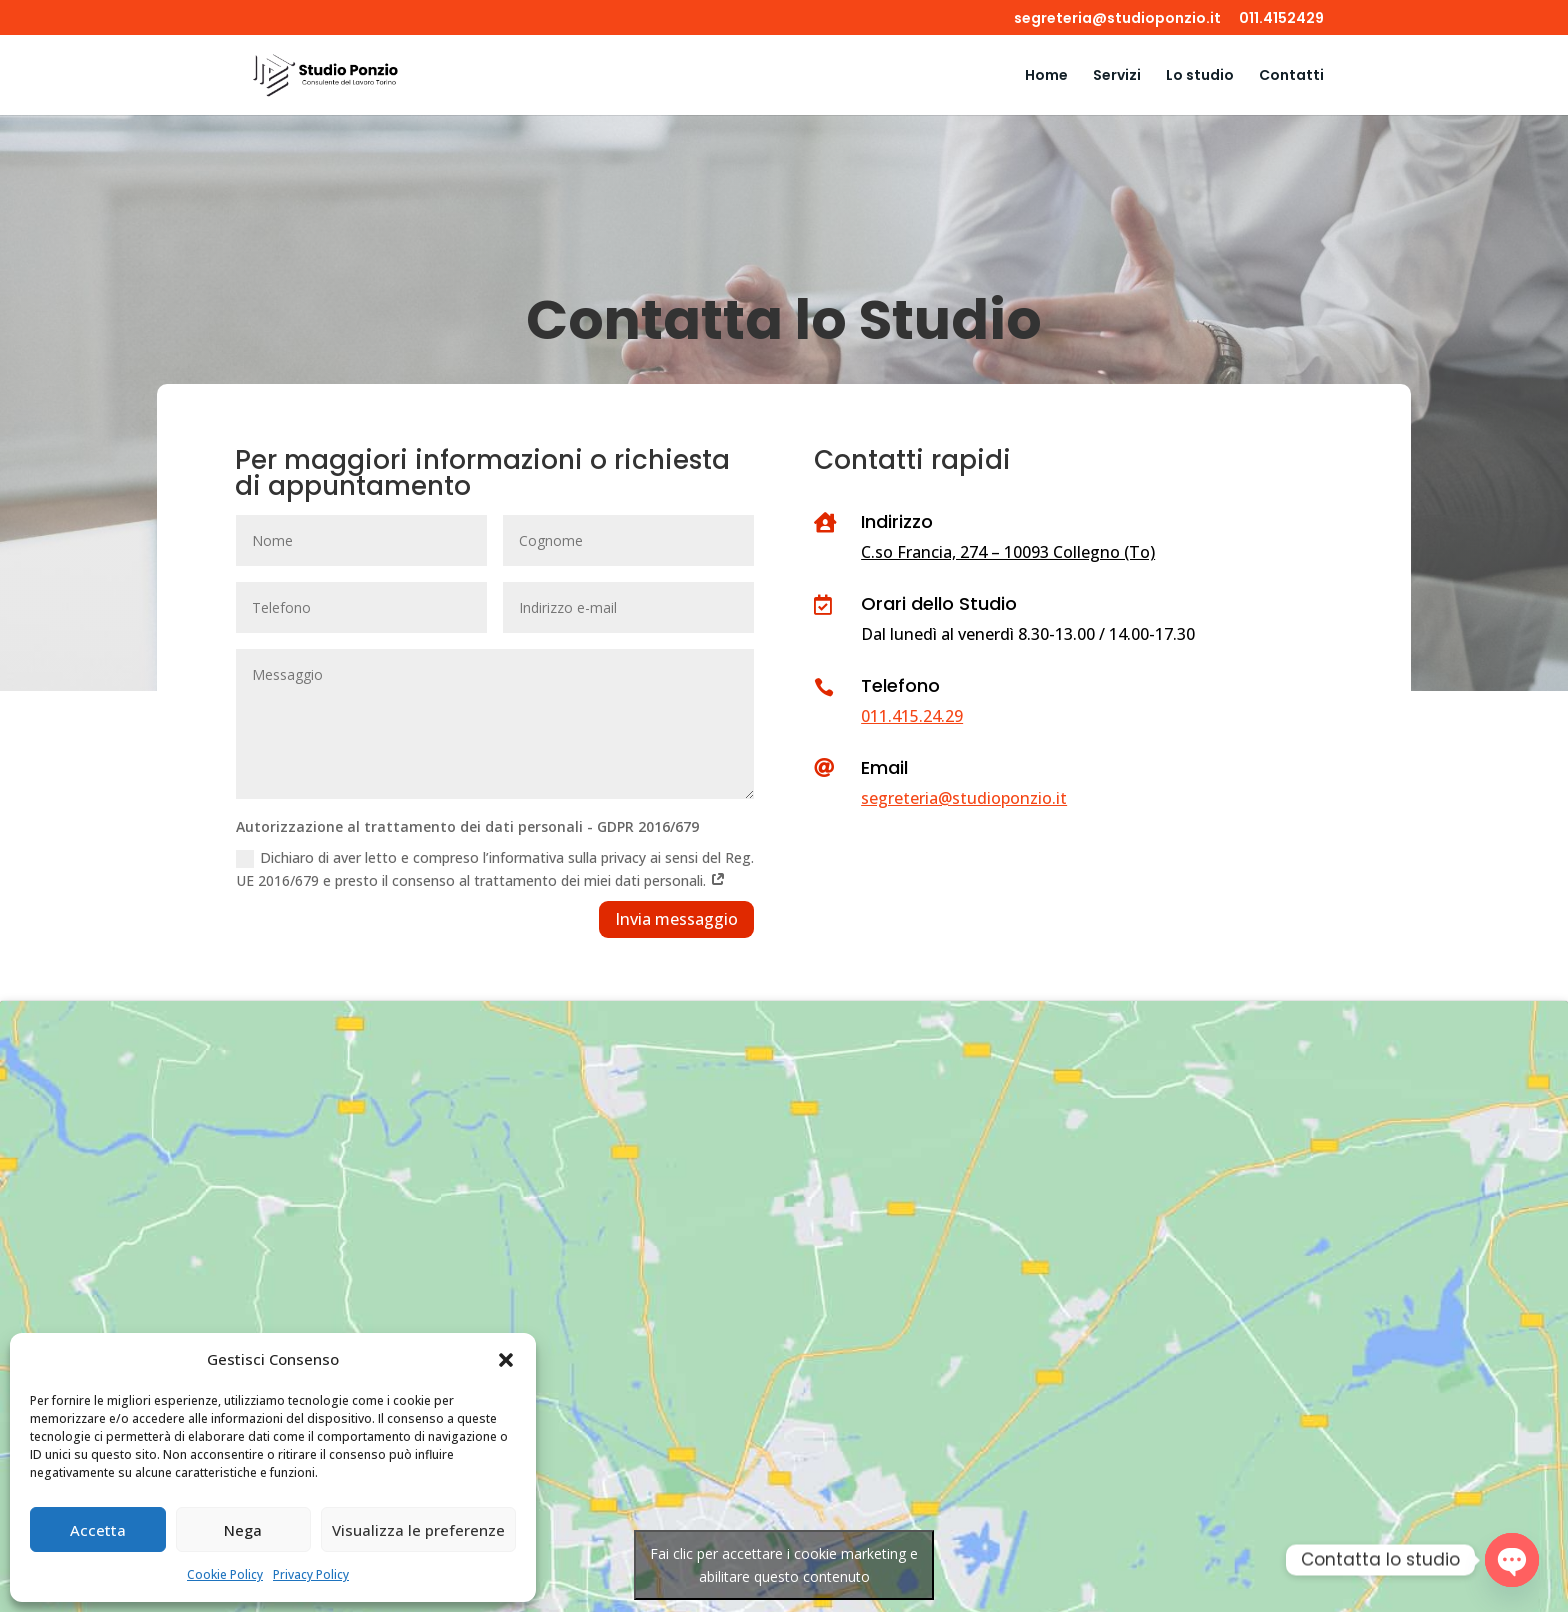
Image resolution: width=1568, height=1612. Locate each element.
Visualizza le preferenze (418, 1530)
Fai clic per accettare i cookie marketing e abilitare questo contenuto (784, 1565)
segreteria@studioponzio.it (1117, 19)
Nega (243, 1530)
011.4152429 (1281, 19)
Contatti (1291, 76)
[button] (506, 1360)
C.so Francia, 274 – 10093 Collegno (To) (1008, 552)
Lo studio (1200, 76)
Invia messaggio (676, 919)
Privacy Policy (311, 1574)
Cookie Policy (225, 1574)
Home (1046, 76)
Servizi (1117, 76)
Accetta (98, 1530)
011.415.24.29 (912, 716)
